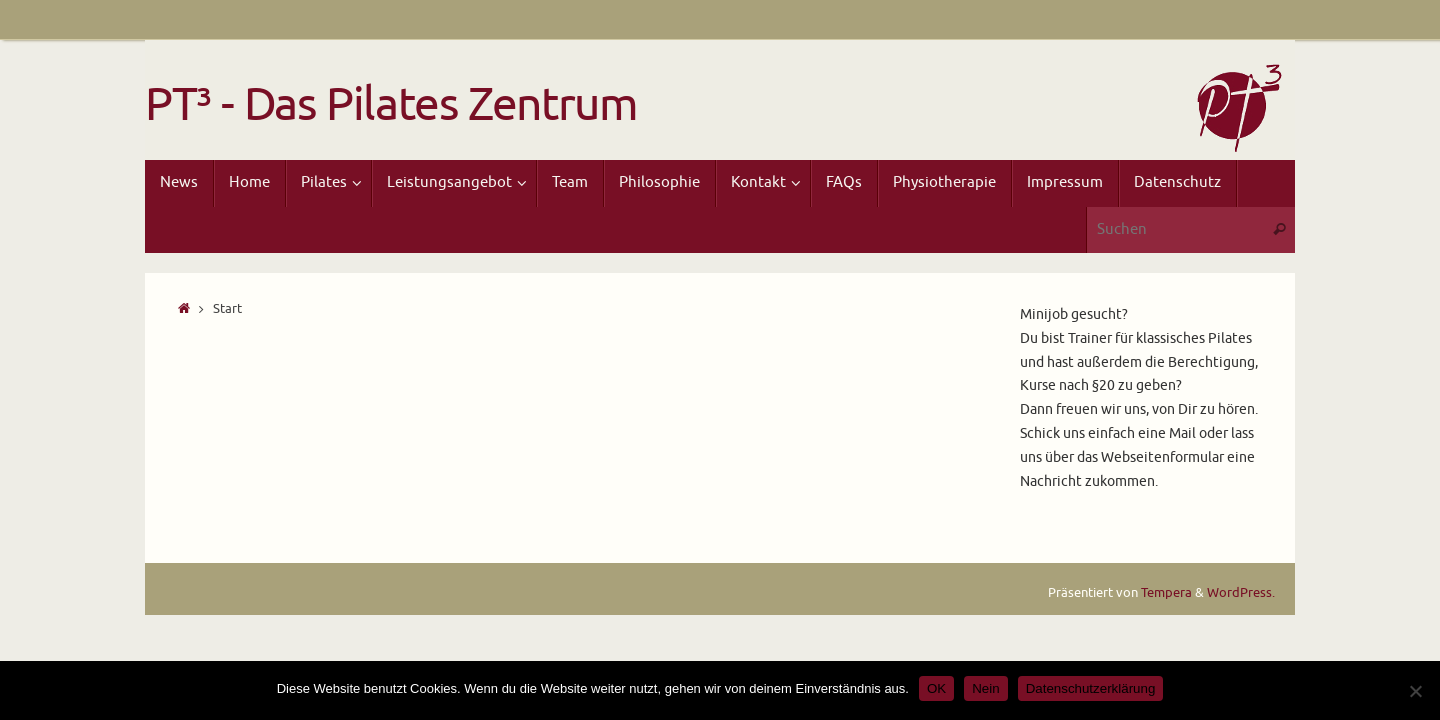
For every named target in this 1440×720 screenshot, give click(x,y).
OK (936, 688)
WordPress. (1241, 593)
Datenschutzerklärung (1091, 688)
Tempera (1166, 593)
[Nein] (1415, 691)
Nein (985, 688)
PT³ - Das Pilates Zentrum (391, 105)
